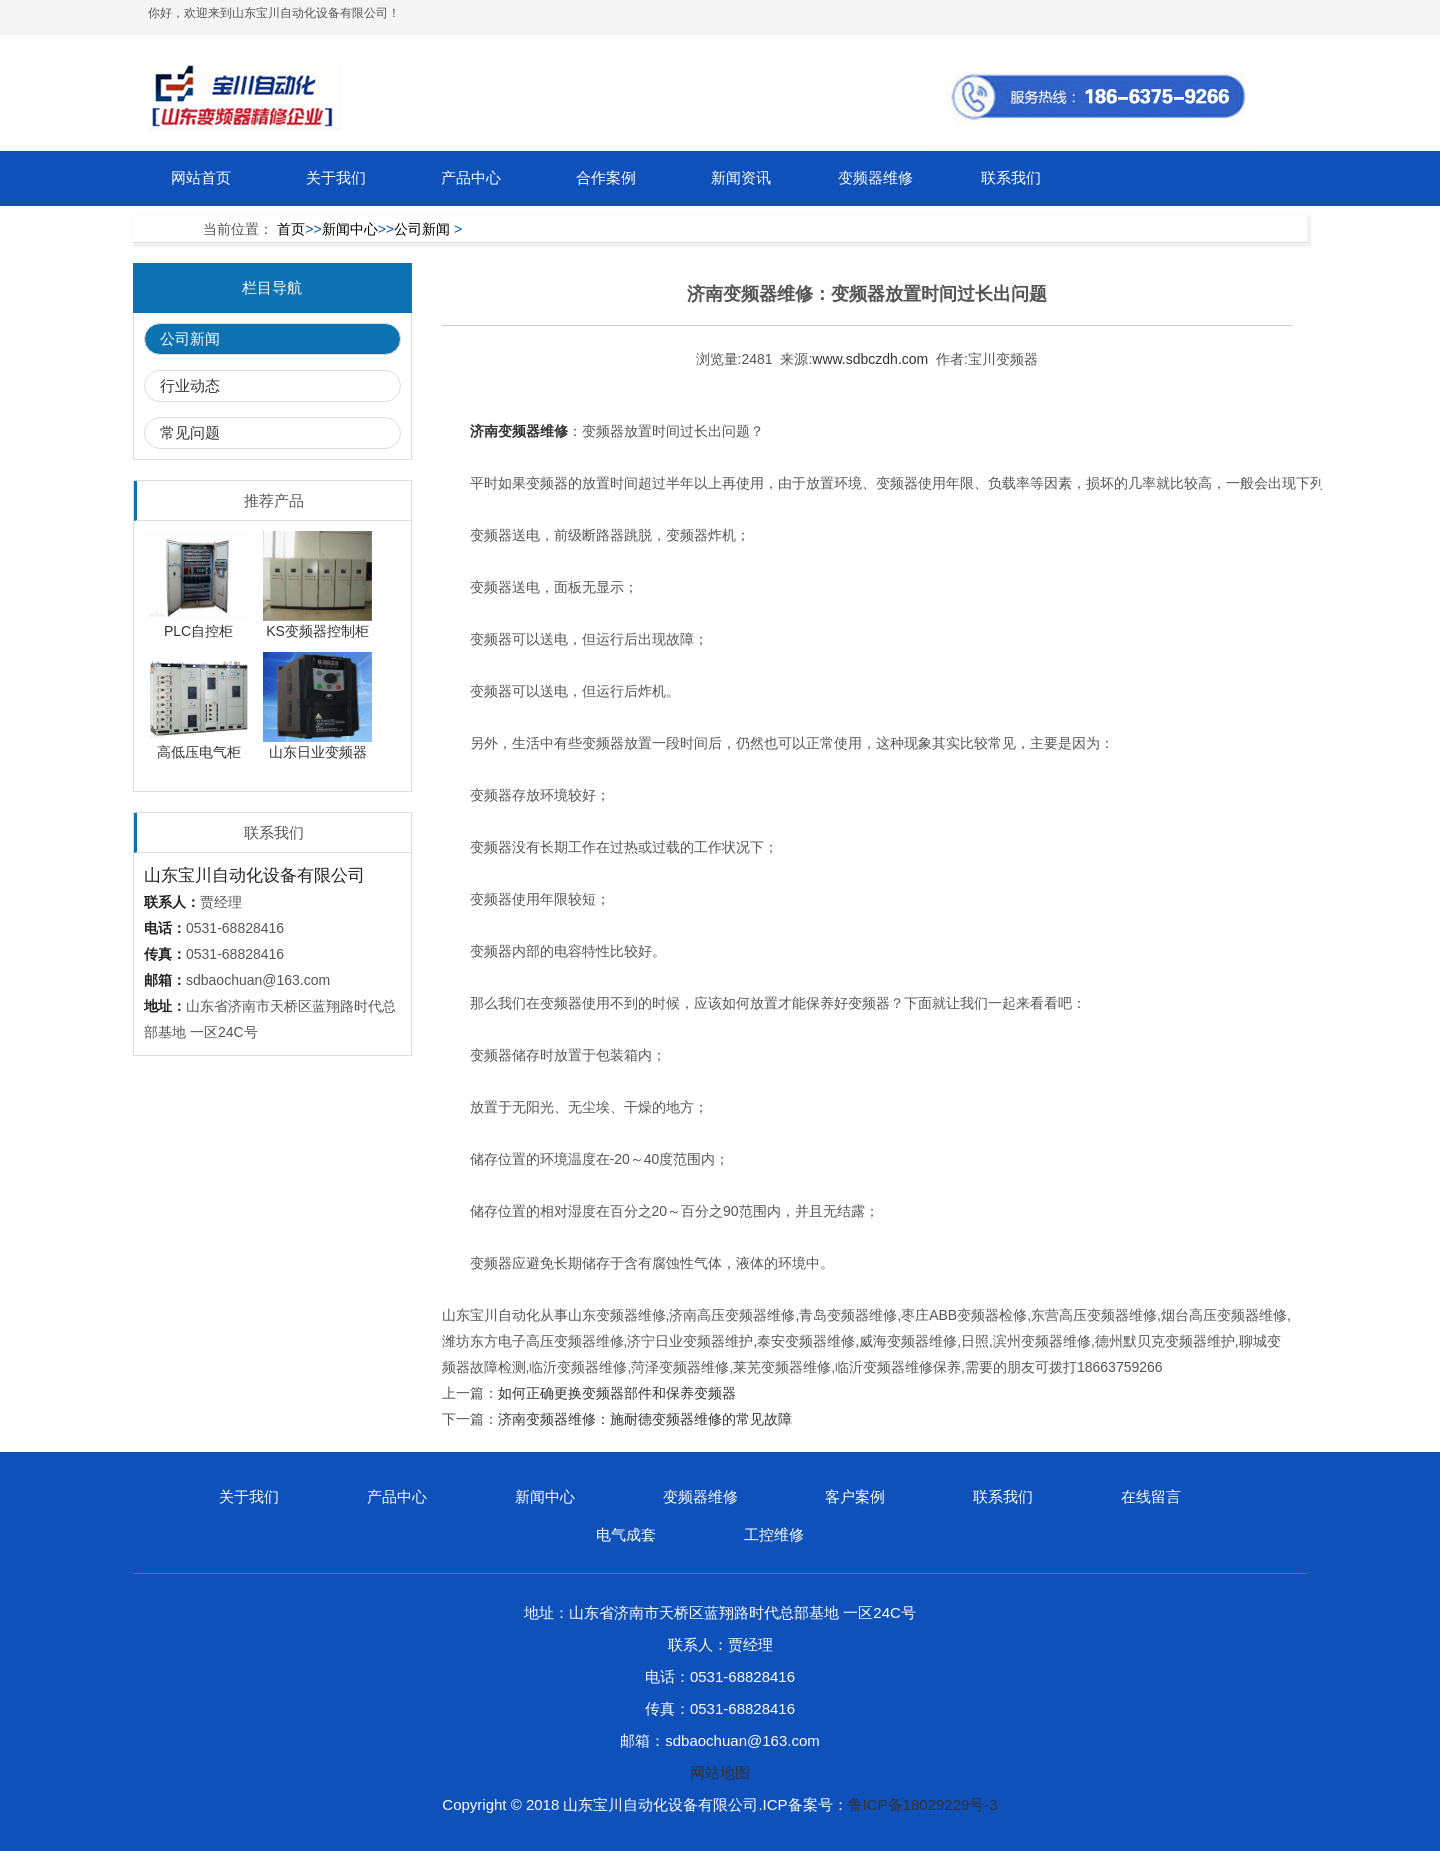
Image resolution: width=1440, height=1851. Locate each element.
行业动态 (190, 385)
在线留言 (1151, 1496)
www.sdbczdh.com (870, 359)
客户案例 (855, 1496)
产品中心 (471, 177)
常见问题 (190, 432)
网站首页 (201, 177)
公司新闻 (422, 229)
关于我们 (336, 177)
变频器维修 (875, 177)
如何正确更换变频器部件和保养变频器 (617, 1393)
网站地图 (720, 1772)
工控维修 (774, 1534)
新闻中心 (350, 229)
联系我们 (1011, 177)
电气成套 (626, 1534)
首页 (291, 229)
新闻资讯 (741, 177)
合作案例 (606, 177)
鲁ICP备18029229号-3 (923, 1804)
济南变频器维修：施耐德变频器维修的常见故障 (645, 1419)
